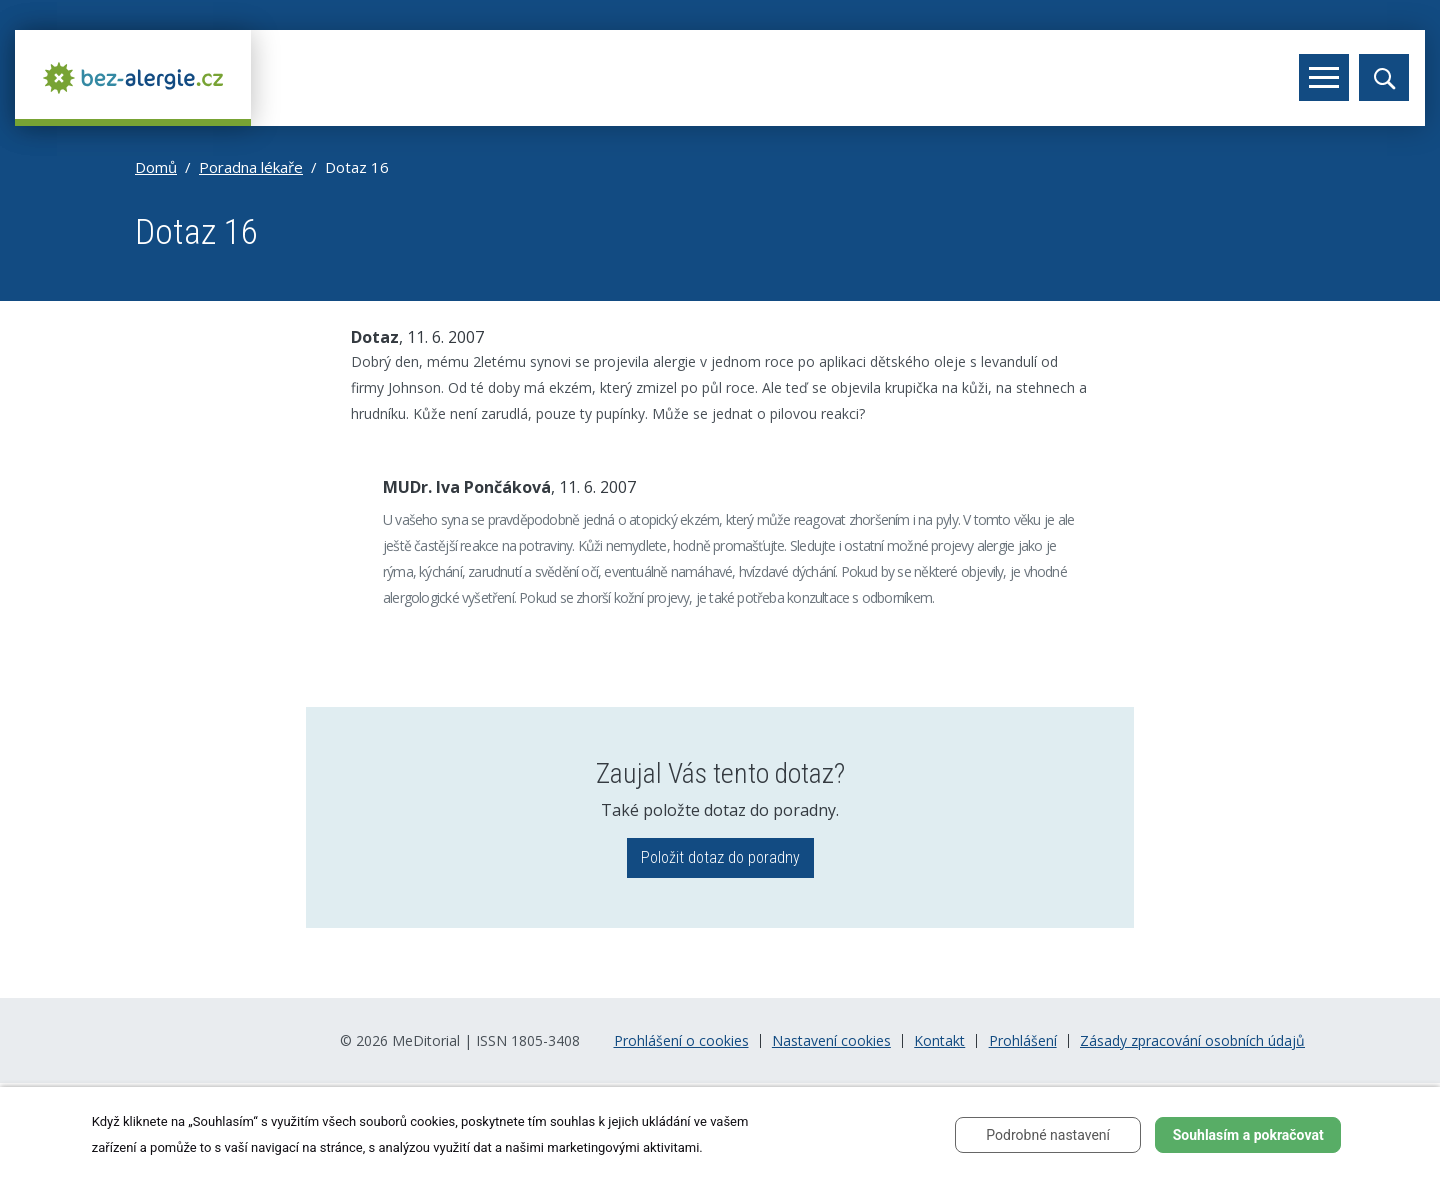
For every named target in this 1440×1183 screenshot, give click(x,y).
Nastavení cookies (831, 1041)
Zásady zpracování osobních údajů (1192, 1041)
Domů (156, 167)
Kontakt (939, 1041)
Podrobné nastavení (1048, 1135)
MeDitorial (426, 1040)
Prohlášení (1023, 1041)
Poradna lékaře (251, 167)
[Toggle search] (1384, 77)
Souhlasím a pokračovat (1248, 1135)
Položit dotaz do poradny (720, 857)
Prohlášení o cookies (681, 1041)
